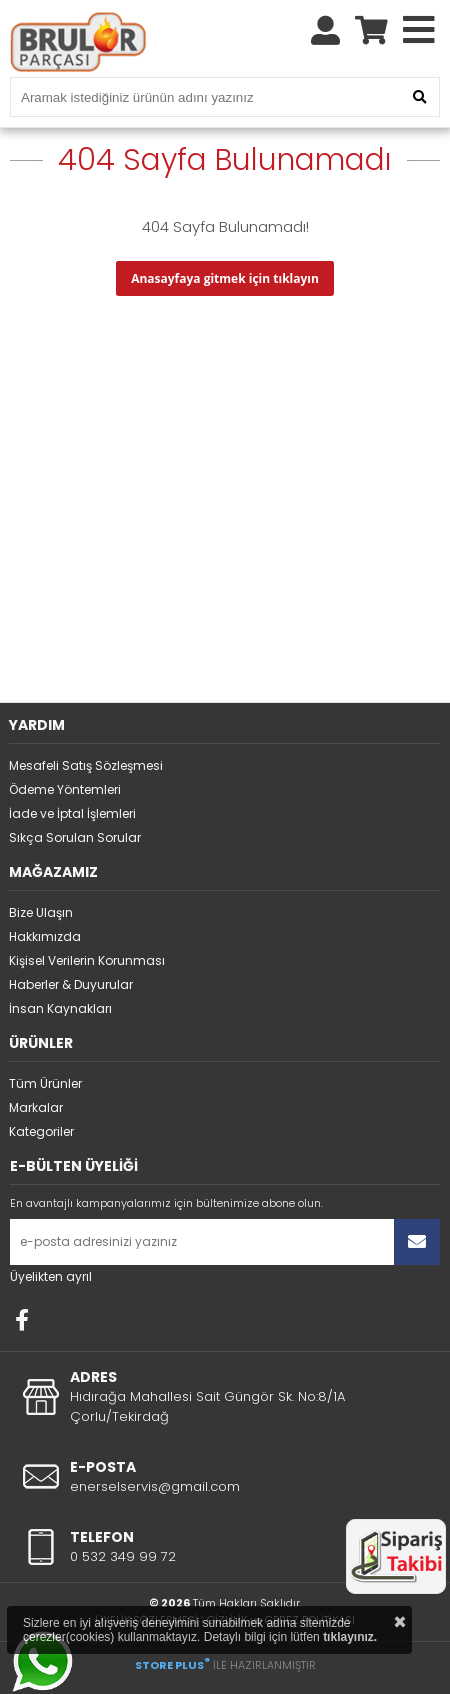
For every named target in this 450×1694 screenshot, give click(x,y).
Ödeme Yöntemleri (65, 789)
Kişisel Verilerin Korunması (87, 960)
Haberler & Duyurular (71, 984)
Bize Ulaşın (41, 912)
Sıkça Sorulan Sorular (75, 837)
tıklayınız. (350, 1637)
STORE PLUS (172, 1665)
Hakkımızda (45, 936)
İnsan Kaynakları (60, 1008)
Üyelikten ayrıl (51, 1276)
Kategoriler (41, 1131)
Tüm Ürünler (45, 1083)
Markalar (36, 1107)
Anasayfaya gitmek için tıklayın (225, 278)
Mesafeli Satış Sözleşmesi (86, 765)
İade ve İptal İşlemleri (72, 813)
